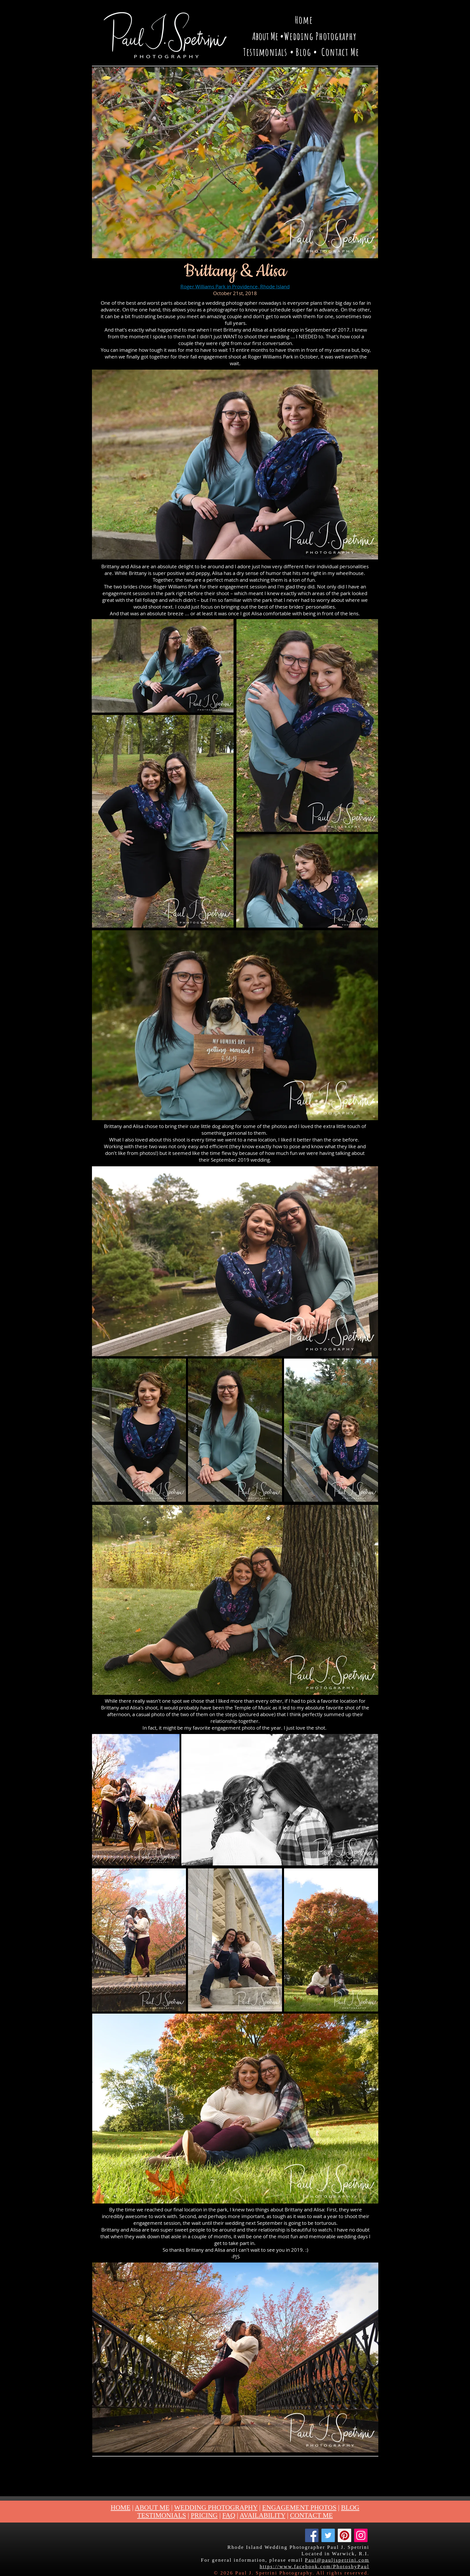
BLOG (350, 2507)
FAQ (228, 2515)
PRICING (204, 2515)
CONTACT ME (311, 2515)
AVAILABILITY (263, 2515)
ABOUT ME (152, 2507)
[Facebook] (311, 2535)
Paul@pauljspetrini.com (337, 2560)
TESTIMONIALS (161, 2515)
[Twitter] (328, 2535)
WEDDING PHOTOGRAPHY (215, 2507)
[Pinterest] (344, 2535)
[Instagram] (361, 2535)
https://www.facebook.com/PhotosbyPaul (314, 2566)
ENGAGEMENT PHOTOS (299, 2507)
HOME (120, 2507)
